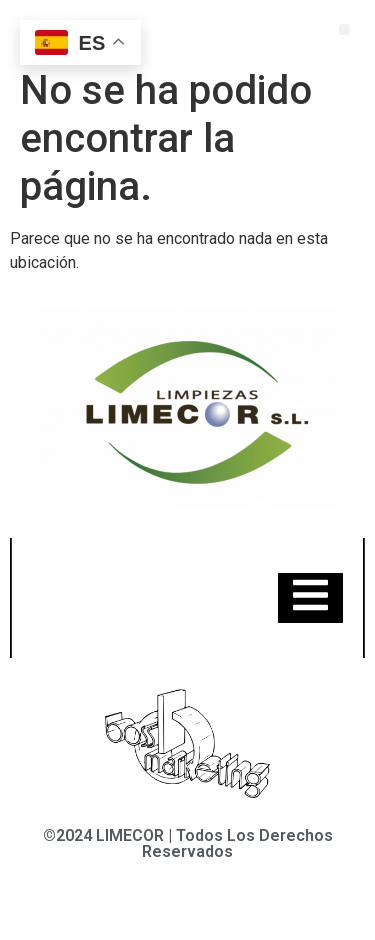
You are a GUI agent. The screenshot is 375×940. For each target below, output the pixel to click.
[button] (344, 29)
